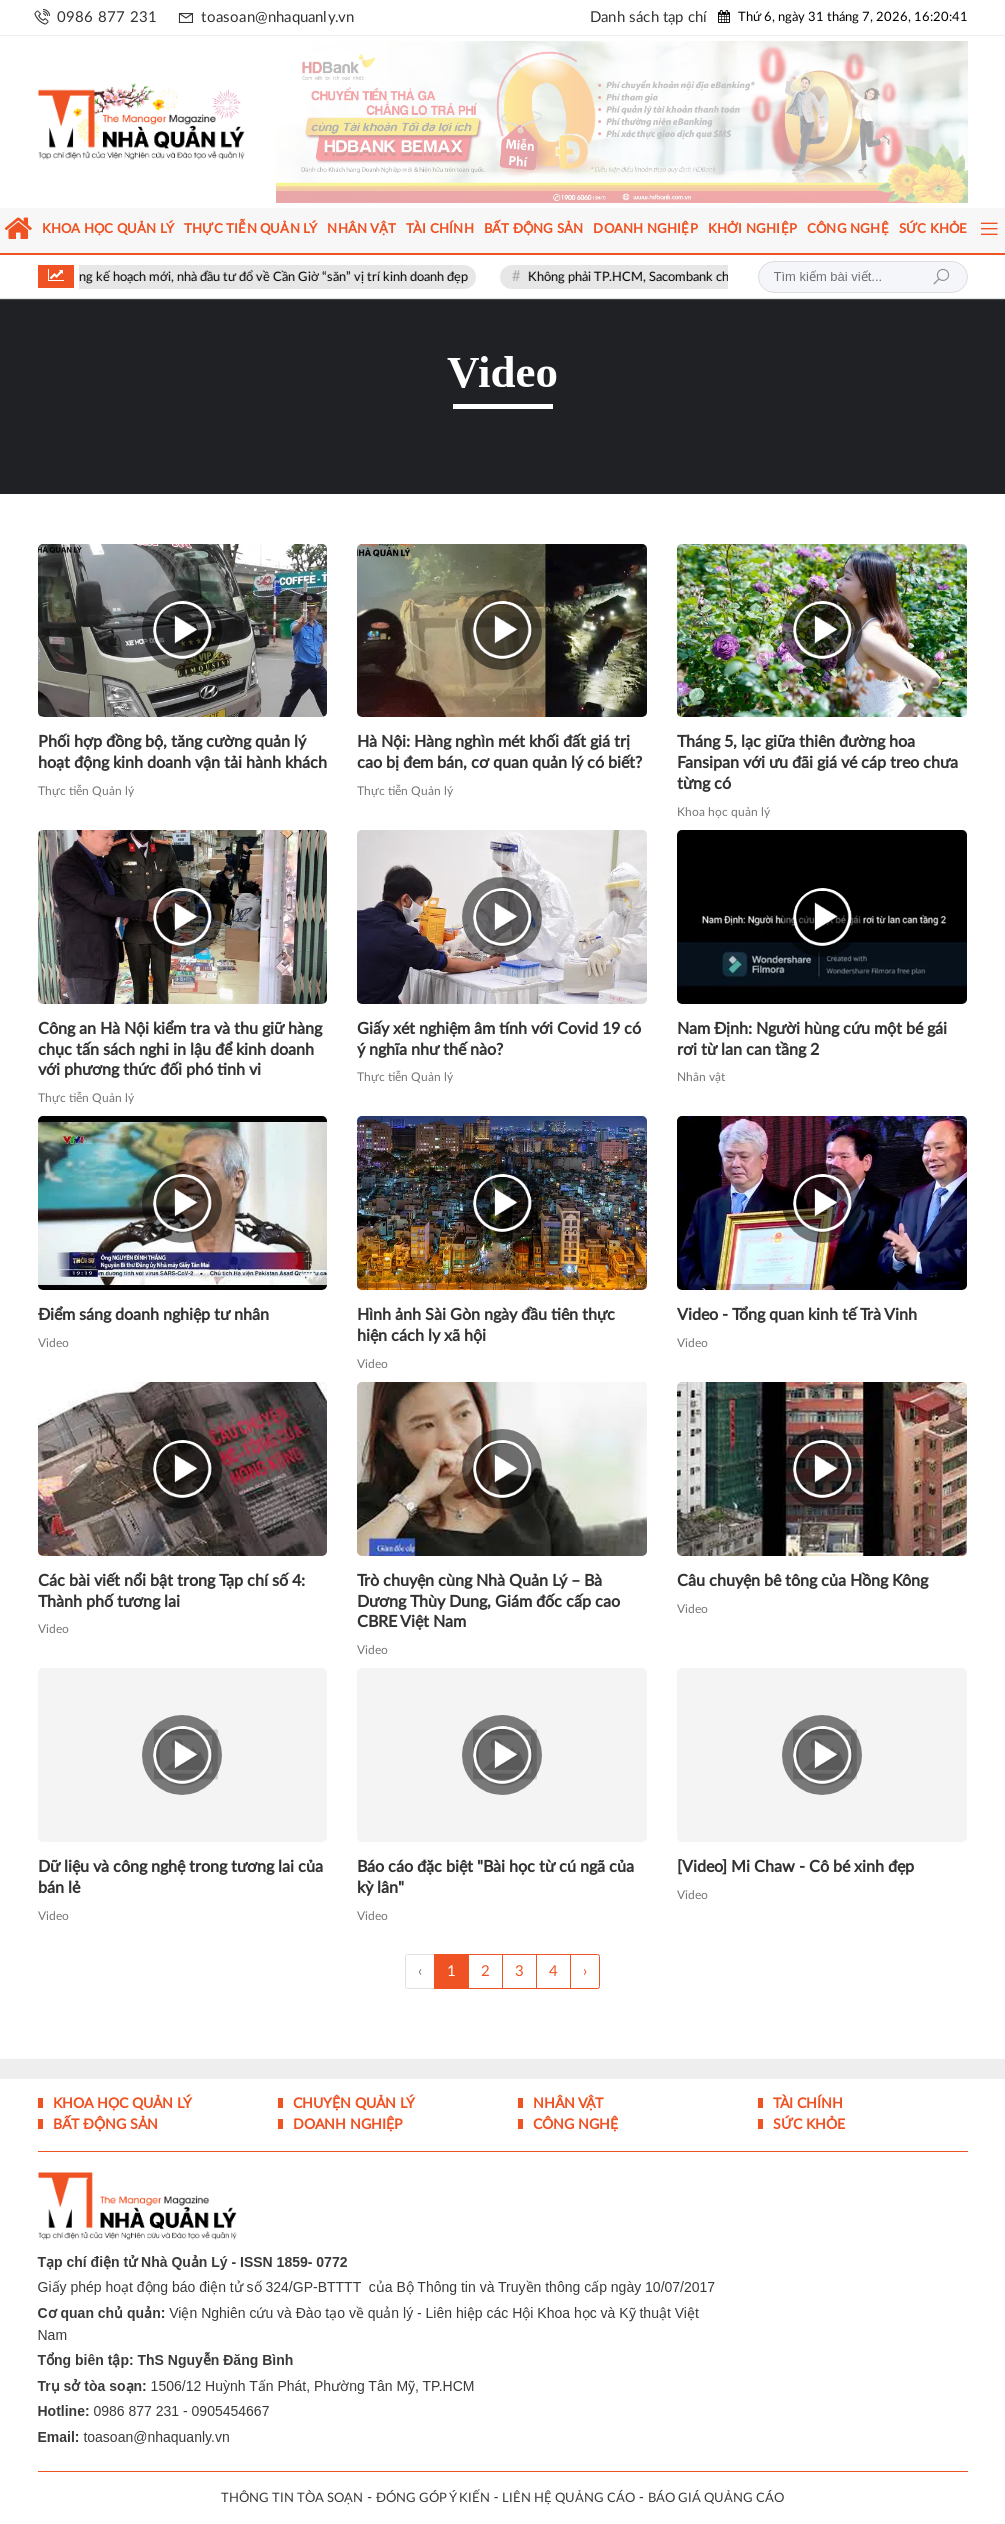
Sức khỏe (807, 2125)
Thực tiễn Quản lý (86, 791)
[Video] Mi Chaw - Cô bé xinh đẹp (795, 1867)
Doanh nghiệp (345, 2125)
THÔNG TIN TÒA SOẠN (292, 2498)
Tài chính (806, 2104)
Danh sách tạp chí (648, 17)
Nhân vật (701, 1077)
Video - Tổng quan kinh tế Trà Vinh (797, 1315)
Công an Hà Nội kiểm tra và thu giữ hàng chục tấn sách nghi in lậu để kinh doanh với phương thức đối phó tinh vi (180, 1050)
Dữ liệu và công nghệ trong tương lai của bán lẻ (180, 1877)
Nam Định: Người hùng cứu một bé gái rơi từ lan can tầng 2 (812, 1039)
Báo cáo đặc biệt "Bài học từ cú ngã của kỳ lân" (495, 1877)
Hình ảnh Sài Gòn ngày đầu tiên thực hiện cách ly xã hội (486, 1325)
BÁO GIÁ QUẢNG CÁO (716, 2498)
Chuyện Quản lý (352, 2104)
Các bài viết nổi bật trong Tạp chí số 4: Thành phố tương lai (171, 1591)
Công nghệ (573, 2125)
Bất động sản (103, 2125)
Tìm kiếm (941, 277)
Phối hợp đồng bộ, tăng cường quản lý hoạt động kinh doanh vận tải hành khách (182, 752)
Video (53, 1343)
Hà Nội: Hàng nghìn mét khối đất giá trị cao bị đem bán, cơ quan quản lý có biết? (499, 752)
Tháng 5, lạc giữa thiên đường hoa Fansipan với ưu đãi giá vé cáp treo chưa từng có (817, 763)
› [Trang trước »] (585, 1971)
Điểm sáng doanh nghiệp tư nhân (153, 1315)
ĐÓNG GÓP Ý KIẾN (433, 2498)
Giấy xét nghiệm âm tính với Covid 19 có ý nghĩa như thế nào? (499, 1039)
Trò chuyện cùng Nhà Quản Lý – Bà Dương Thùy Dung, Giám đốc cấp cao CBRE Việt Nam (488, 1602)
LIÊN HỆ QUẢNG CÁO (568, 2498)
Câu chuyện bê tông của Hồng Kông (802, 1581)
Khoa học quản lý (723, 812)
